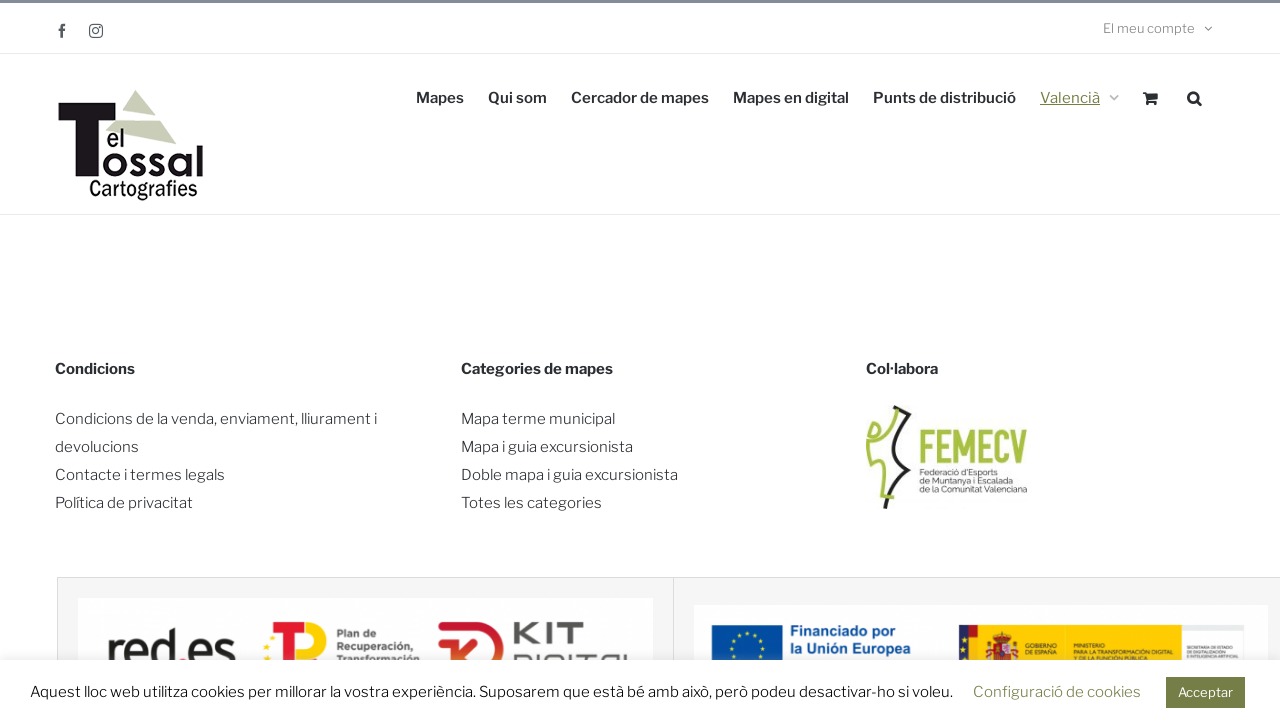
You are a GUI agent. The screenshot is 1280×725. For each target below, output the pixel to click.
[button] (1194, 96)
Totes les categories (531, 503)
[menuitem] (1079, 96)
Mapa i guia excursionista (547, 447)
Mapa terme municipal (538, 419)
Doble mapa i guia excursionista (569, 475)
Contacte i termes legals (140, 475)
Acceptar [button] (1205, 692)
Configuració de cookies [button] (1057, 692)
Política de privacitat (124, 503)
